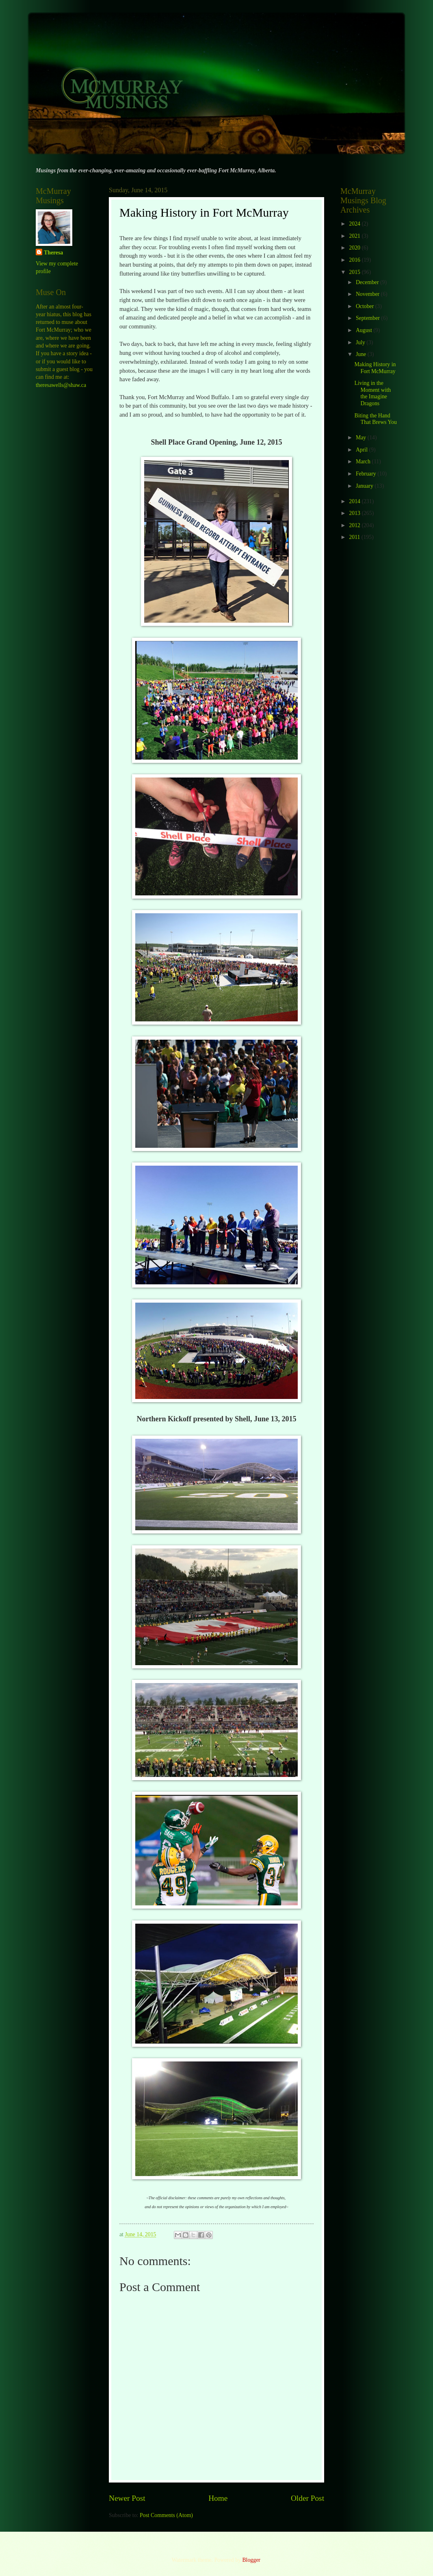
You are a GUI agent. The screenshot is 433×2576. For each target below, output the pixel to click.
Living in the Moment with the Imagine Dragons (372, 393)
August (364, 330)
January (365, 486)
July (361, 342)
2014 (355, 501)
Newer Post (127, 2498)
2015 (355, 272)
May (362, 437)
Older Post (307, 2498)
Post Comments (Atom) (166, 2515)
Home (217, 2498)
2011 (355, 537)
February (366, 474)
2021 (355, 236)
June (362, 354)
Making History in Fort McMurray (375, 367)
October (365, 306)
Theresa (53, 253)
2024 (355, 224)
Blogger (251, 2560)
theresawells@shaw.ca (61, 385)
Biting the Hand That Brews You (375, 419)
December (368, 282)
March (364, 461)
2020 (355, 248)
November (368, 294)
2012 (355, 525)
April (362, 450)
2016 (355, 260)
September (368, 318)
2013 (355, 513)
